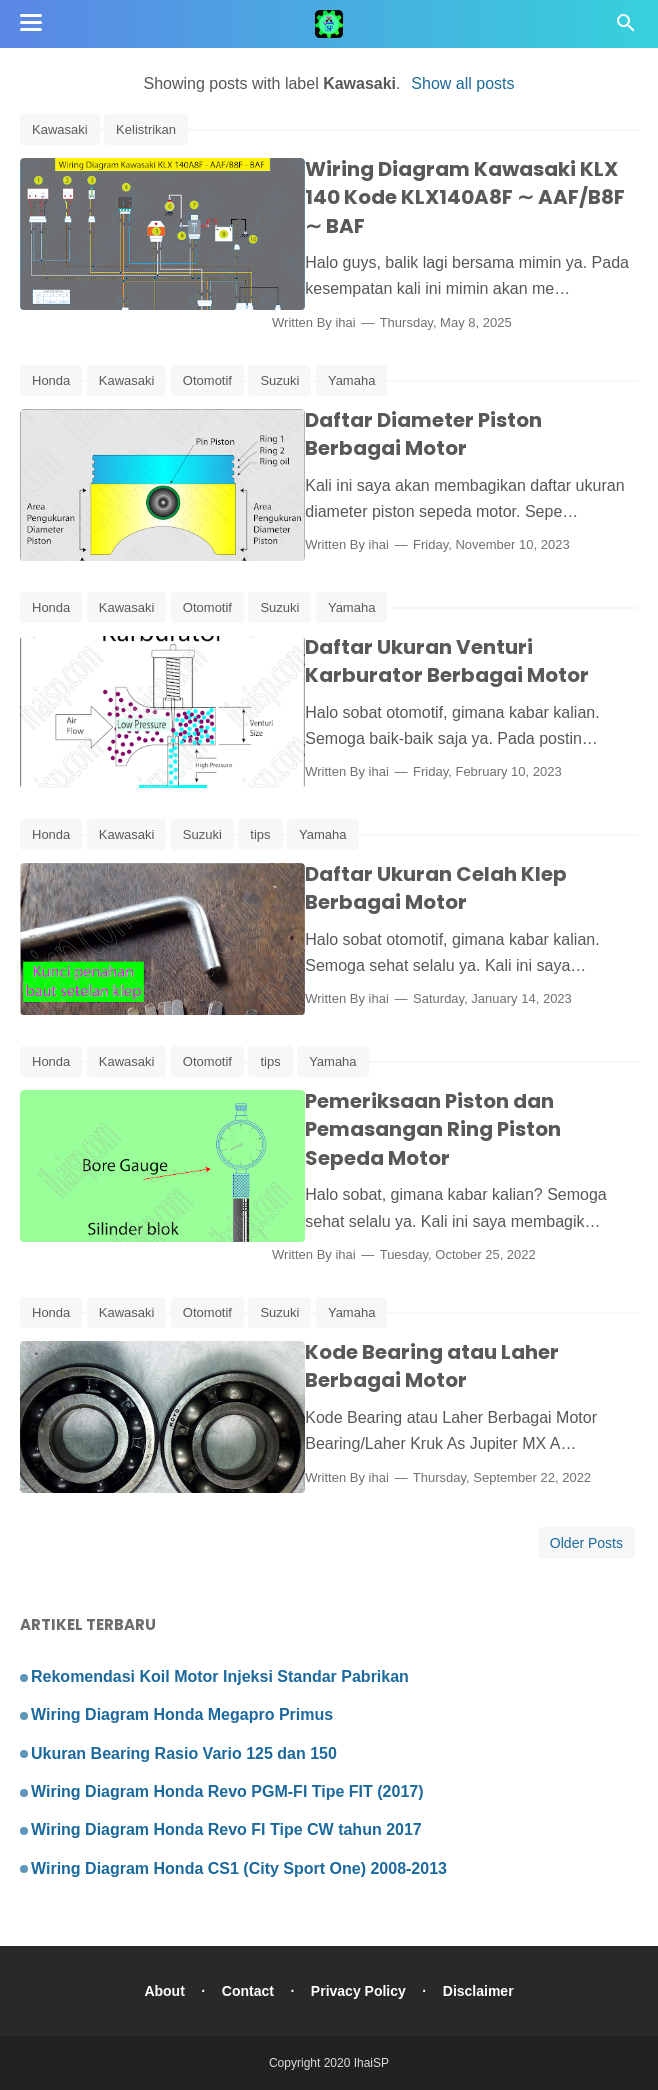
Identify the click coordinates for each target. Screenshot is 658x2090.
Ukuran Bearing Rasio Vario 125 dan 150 (184, 1753)
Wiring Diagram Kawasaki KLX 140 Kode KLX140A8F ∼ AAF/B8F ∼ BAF (465, 197)
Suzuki (279, 380)
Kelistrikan (146, 129)
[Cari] (626, 28)
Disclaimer (479, 1991)
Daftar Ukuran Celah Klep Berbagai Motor (426, 888)
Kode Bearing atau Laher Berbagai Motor (422, 1366)
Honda (51, 380)
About (163, 1991)
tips (260, 834)
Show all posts (462, 83)
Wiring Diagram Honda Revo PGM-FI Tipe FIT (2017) (227, 1791)
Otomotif (207, 380)
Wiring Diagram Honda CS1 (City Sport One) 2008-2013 (239, 1868)
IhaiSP (371, 2063)
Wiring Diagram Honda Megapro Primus (182, 1714)
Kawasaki (60, 129)
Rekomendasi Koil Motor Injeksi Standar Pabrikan (220, 1676)
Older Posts (586, 1543)
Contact (247, 1991)
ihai (368, 322)
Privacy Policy (358, 1991)
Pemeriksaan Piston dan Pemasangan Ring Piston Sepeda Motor (464, 1129)
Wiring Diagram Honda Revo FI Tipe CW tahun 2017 (226, 1829)
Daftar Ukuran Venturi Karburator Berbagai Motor (437, 661)
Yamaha (351, 380)
